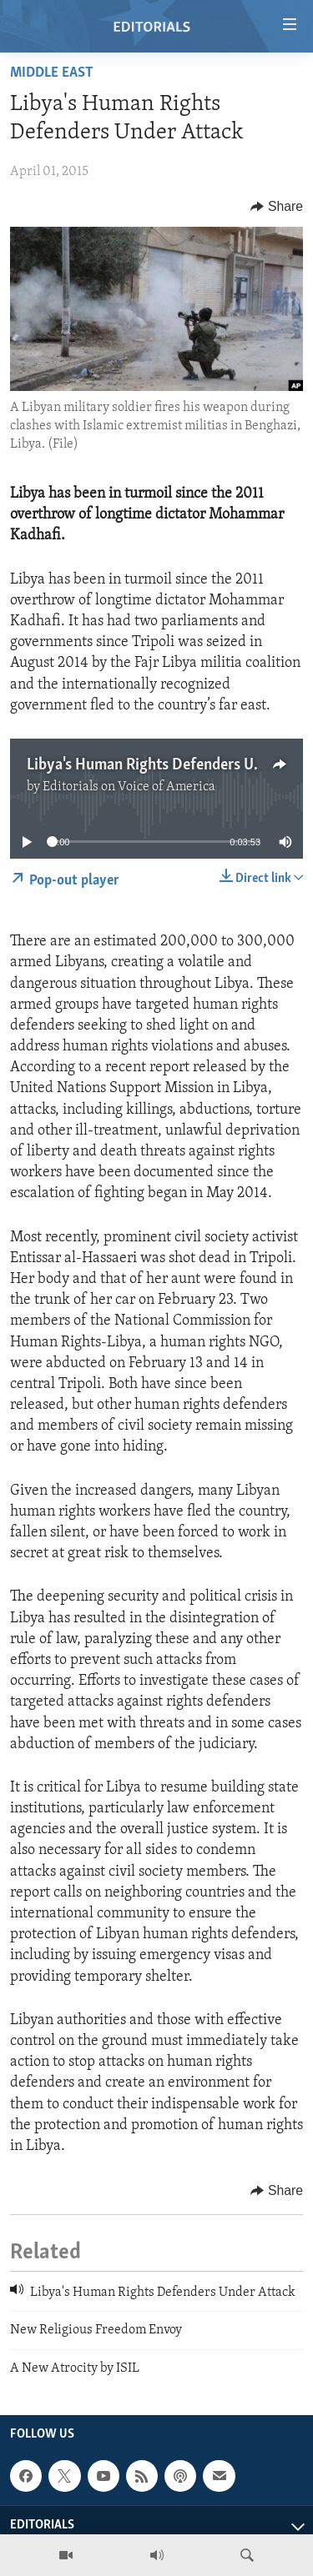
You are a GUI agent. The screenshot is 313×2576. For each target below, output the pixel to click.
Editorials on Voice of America (129, 787)
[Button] (276, 207)
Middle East (51, 73)
